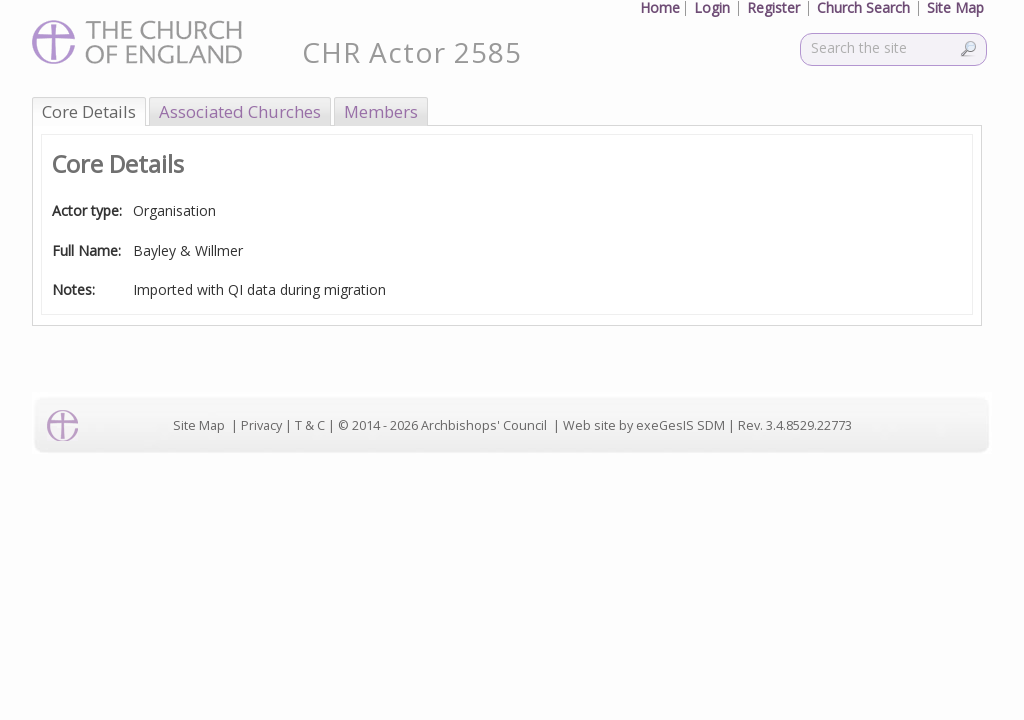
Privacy (261, 425)
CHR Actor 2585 (412, 52)
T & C (310, 425)
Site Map (199, 425)
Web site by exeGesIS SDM (644, 425)
